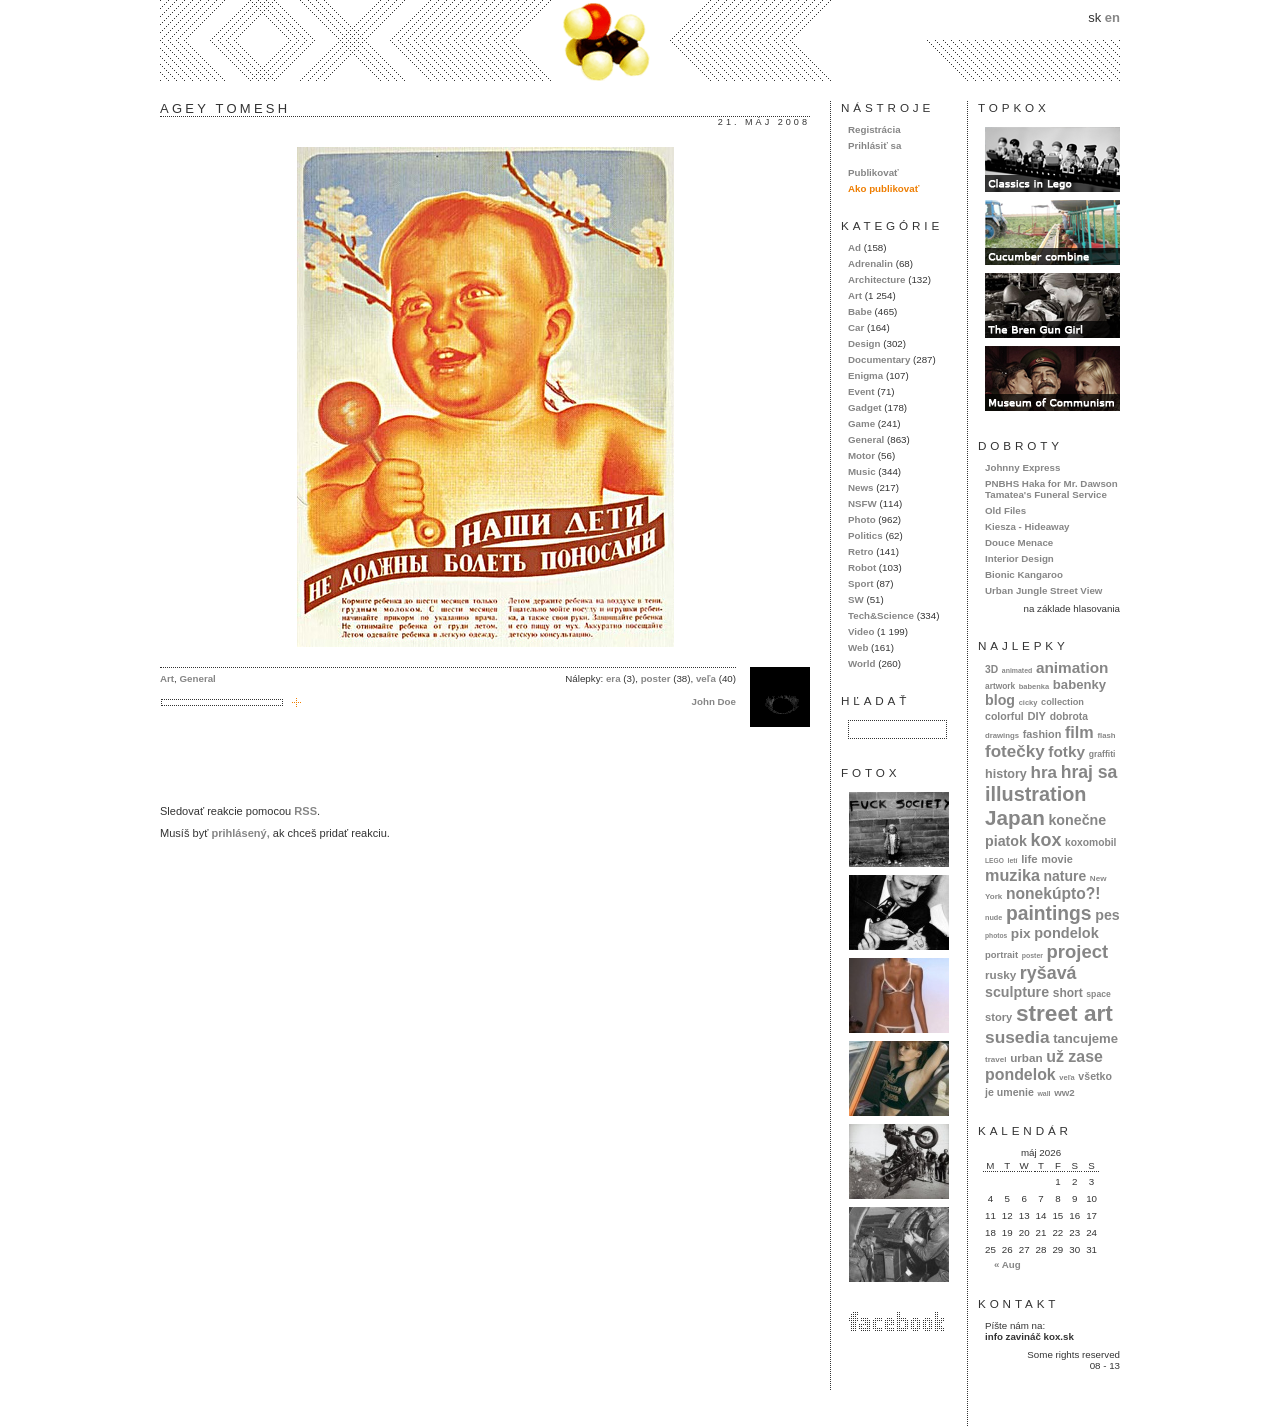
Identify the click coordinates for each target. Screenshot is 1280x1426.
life (1029, 859)
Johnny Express (1022, 467)
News (860, 487)
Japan (1015, 817)
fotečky (1015, 751)
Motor (861, 455)
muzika (1012, 875)
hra (1043, 772)
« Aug (1007, 1264)
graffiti (1102, 754)
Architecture (876, 279)
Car (856, 327)
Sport (860, 583)
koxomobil (1091, 842)
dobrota (1069, 716)
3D (991, 669)
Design (864, 343)
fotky (1066, 751)
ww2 (1064, 1092)
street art (1064, 1013)
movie (1056, 859)
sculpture (1017, 992)
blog (1000, 700)
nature (1065, 876)
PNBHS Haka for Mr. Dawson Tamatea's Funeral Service (1051, 489)
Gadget (865, 407)
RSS (305, 811)
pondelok (1066, 933)
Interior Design (1019, 558)
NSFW (862, 503)
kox (1046, 840)
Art (167, 678)
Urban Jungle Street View (1043, 590)
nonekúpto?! (1053, 893)
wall (1043, 1093)
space (1098, 994)
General (198, 678)
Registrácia (874, 129)
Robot (862, 567)
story (998, 1017)
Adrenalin (870, 263)
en (1112, 17)
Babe (860, 311)
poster (656, 678)
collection (1062, 702)
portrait (1001, 954)
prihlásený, (240, 833)
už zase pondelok (1044, 1065)
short (1068, 993)
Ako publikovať (883, 188)
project (1077, 951)
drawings (1002, 735)
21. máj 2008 (764, 122)
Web (858, 647)
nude (993, 917)
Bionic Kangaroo (1024, 574)
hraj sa (1089, 772)
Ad (854, 247)
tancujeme (1085, 1038)
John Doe (714, 701)
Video (861, 631)
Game (861, 423)
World (861, 663)
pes (1107, 915)
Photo (862, 519)
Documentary (879, 359)
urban (1026, 1057)
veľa (706, 678)
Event (861, 391)
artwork (1000, 686)
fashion (1042, 734)
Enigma (865, 375)
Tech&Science (881, 615)
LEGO (994, 860)
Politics (865, 535)
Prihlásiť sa (874, 145)
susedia (1017, 1037)
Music (862, 471)
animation (1072, 667)
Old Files (1005, 510)
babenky (1079, 684)
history (1006, 774)
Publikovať (873, 172)
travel (996, 1059)
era (613, 678)
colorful (1004, 716)
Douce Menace (1019, 542)
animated (1017, 670)
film (1079, 732)
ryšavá (1048, 973)
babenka (1034, 686)
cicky (1028, 702)
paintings (1049, 913)
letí (1013, 860)
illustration (1035, 794)
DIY (1036, 716)
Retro (860, 551)
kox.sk (640, 40)
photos (996, 935)
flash (1106, 735)
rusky (1000, 974)
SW (856, 599)
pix (1021, 933)
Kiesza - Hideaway (1027, 526)
